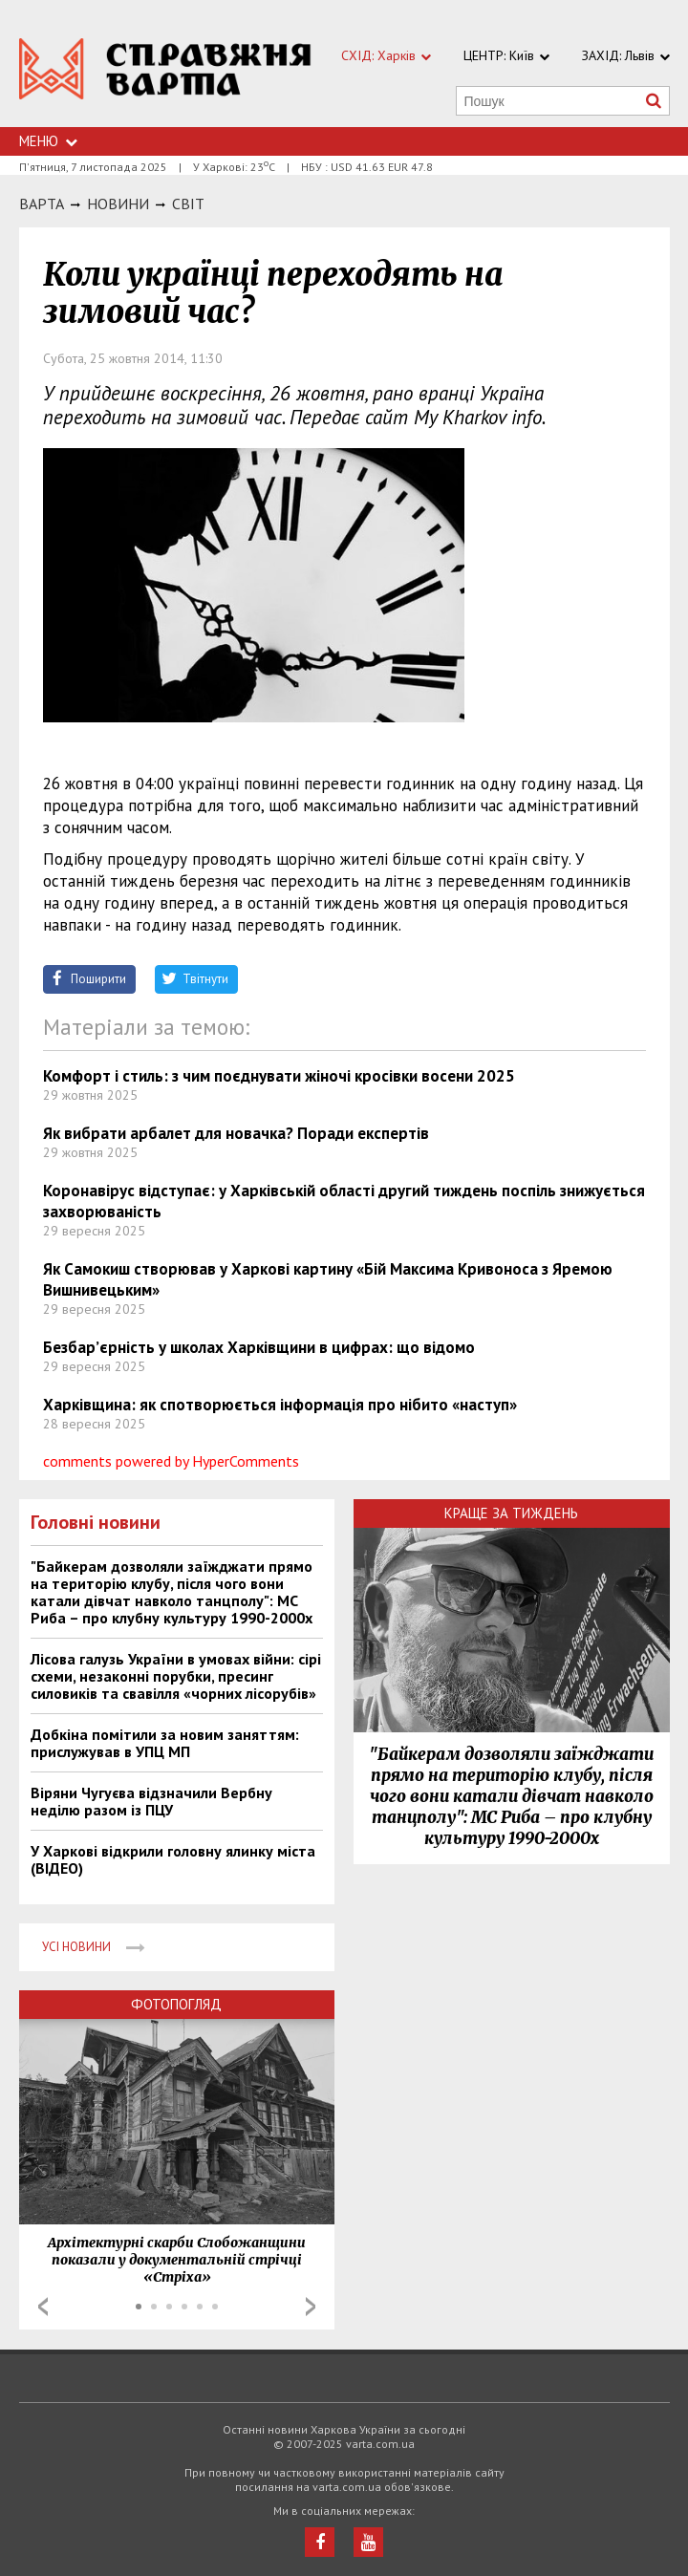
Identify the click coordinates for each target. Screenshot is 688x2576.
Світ (188, 203)
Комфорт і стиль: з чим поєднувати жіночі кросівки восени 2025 (279, 1075)
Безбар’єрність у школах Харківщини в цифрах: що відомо (259, 1347)
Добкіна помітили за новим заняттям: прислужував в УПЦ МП (165, 1743)
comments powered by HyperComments (171, 1460)
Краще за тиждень (511, 1513)
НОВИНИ (118, 203)
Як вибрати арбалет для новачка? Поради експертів (236, 1133)
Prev (43, 2306)
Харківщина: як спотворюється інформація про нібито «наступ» (280, 1404)
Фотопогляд (176, 2004)
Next (310, 2306)
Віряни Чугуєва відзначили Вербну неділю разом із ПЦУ (151, 1801)
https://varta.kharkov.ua (165, 74)
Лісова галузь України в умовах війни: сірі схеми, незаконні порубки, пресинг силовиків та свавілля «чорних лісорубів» (176, 1676)
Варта (41, 203)
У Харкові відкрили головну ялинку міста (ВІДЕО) (173, 1859)
